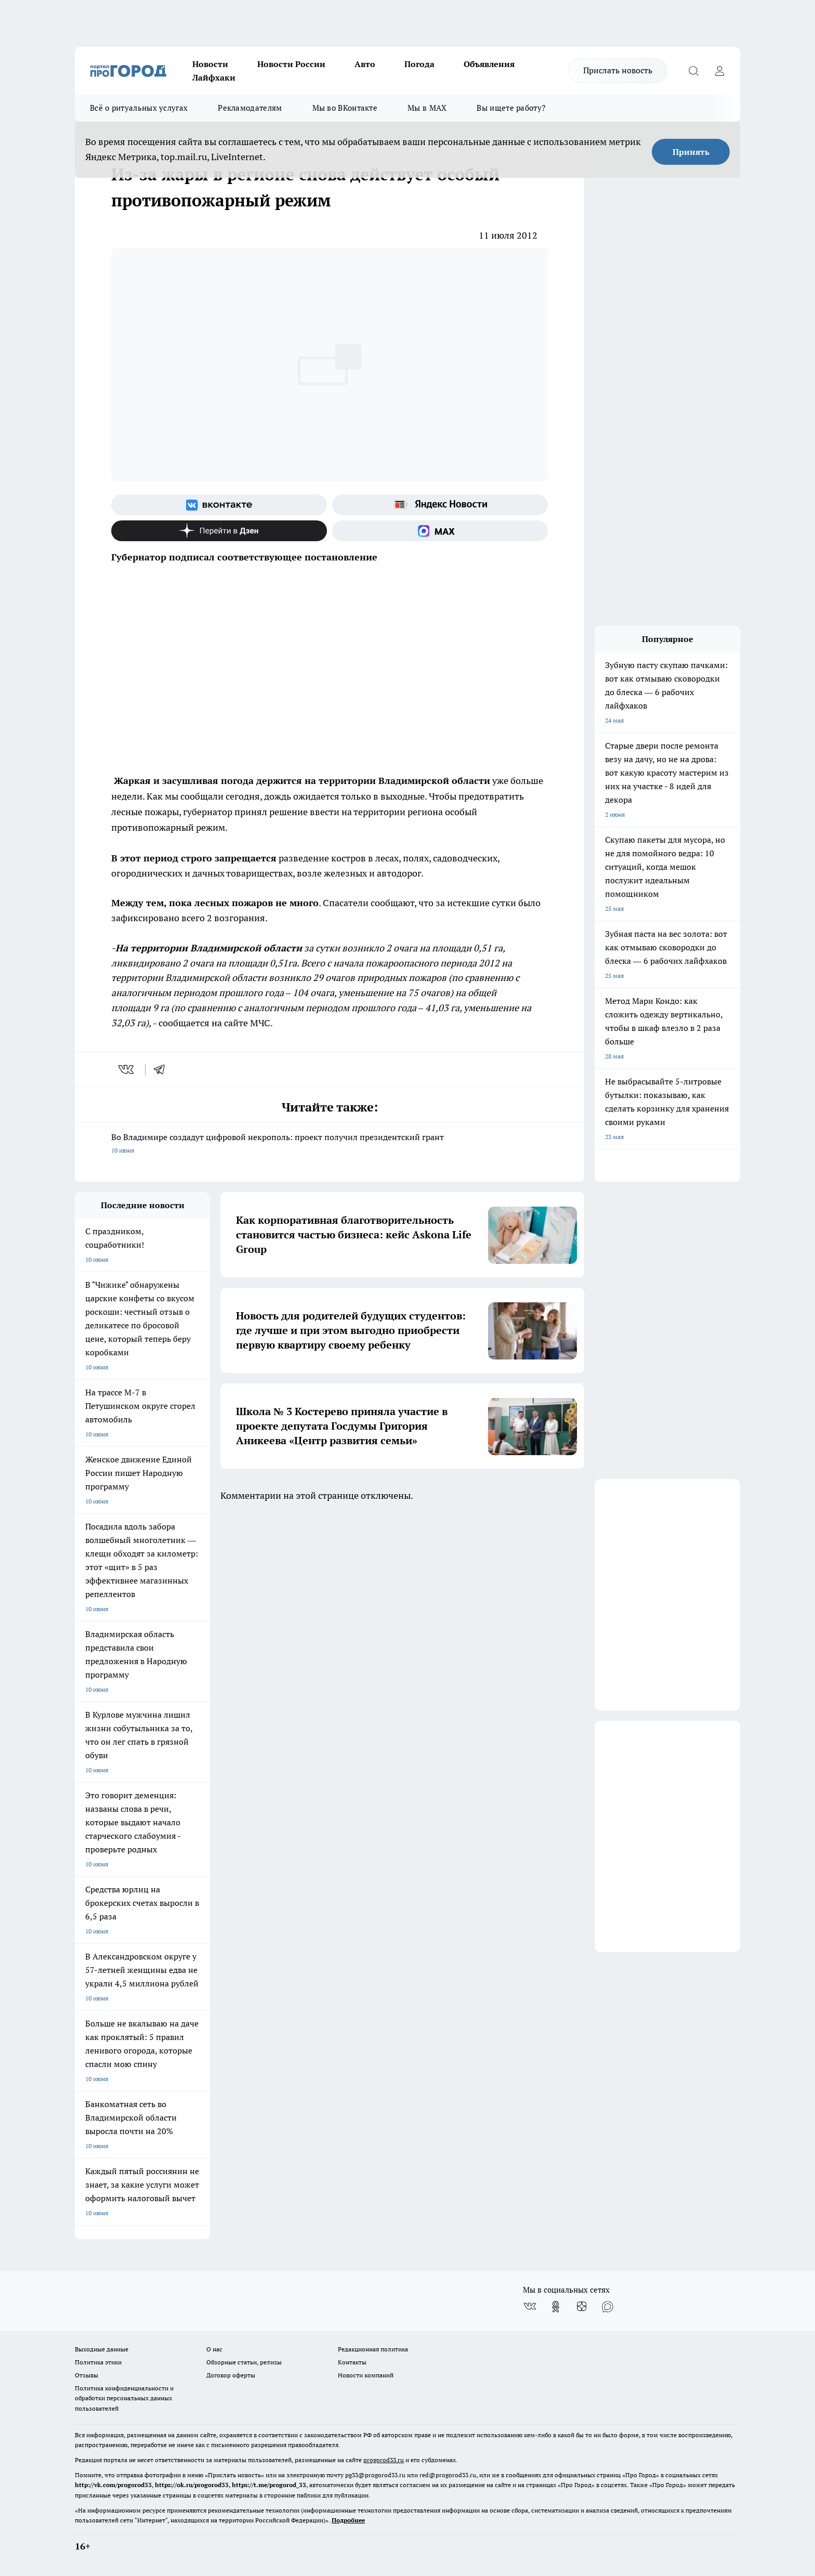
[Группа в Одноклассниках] (556, 2306)
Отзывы (86, 2375)
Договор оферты (230, 2375)
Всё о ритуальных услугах (139, 108)
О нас (214, 2349)
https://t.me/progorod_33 (269, 2485)
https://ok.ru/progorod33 (192, 2485)
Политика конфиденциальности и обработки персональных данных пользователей (124, 2398)
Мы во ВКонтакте (345, 108)
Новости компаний (365, 2375)
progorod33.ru (383, 2460)
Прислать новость (617, 70)
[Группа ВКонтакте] (219, 504)
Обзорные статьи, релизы (244, 2362)
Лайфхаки (213, 77)
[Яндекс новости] (440, 504)
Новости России (291, 64)
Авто (364, 64)
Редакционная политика (373, 2349)
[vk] (127, 1069)
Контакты (352, 2362)
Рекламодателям (250, 108)
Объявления (489, 64)
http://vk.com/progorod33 (113, 2485)
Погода (419, 64)
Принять (691, 152)
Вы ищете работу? (511, 108)
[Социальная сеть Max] (440, 530)
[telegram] (162, 1069)
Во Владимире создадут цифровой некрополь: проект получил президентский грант (329, 1144)
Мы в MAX (426, 108)
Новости (210, 64)
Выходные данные (101, 2349)
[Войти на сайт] (719, 70)
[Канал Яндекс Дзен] (219, 530)
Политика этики (98, 2362)
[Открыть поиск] (693, 70)
